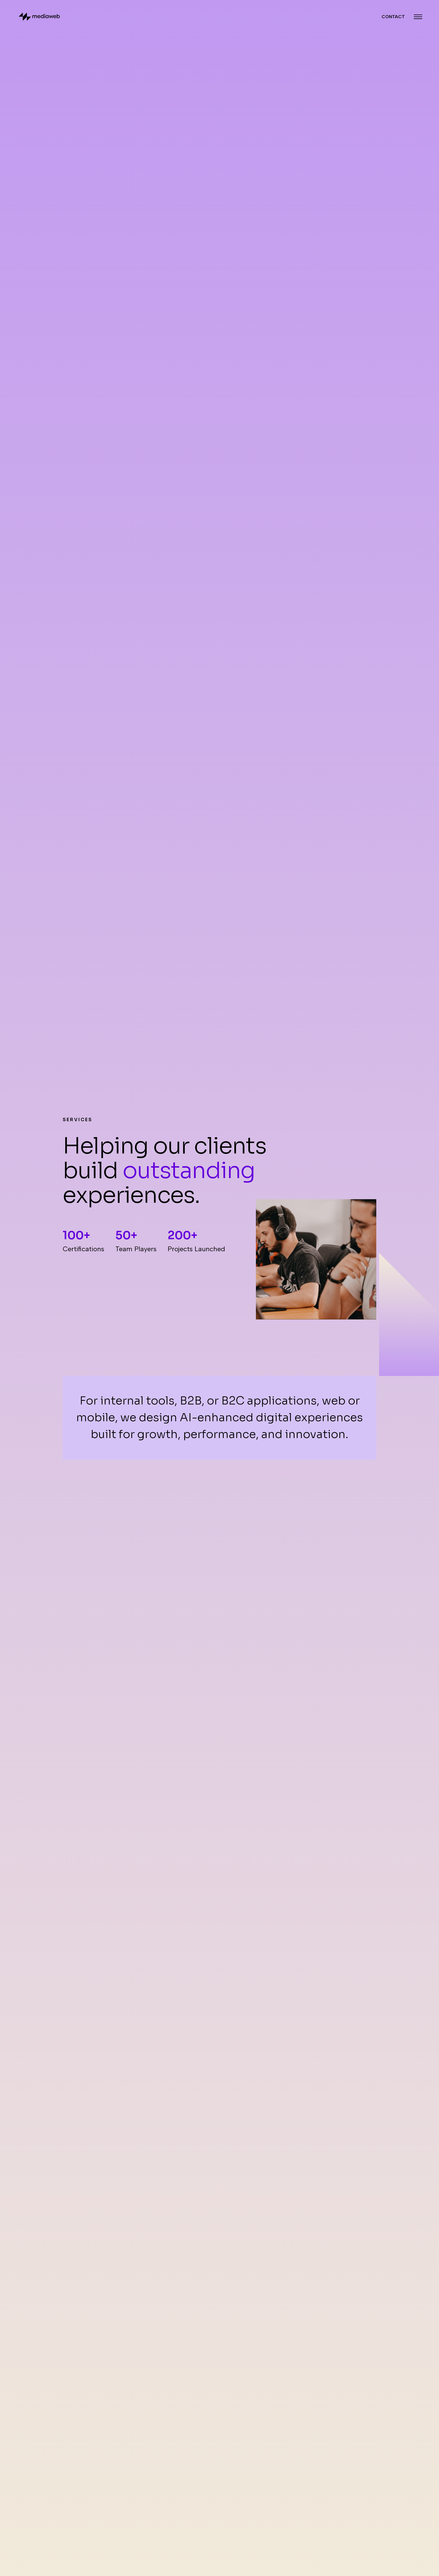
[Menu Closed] (418, 17)
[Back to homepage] (39, 16)
